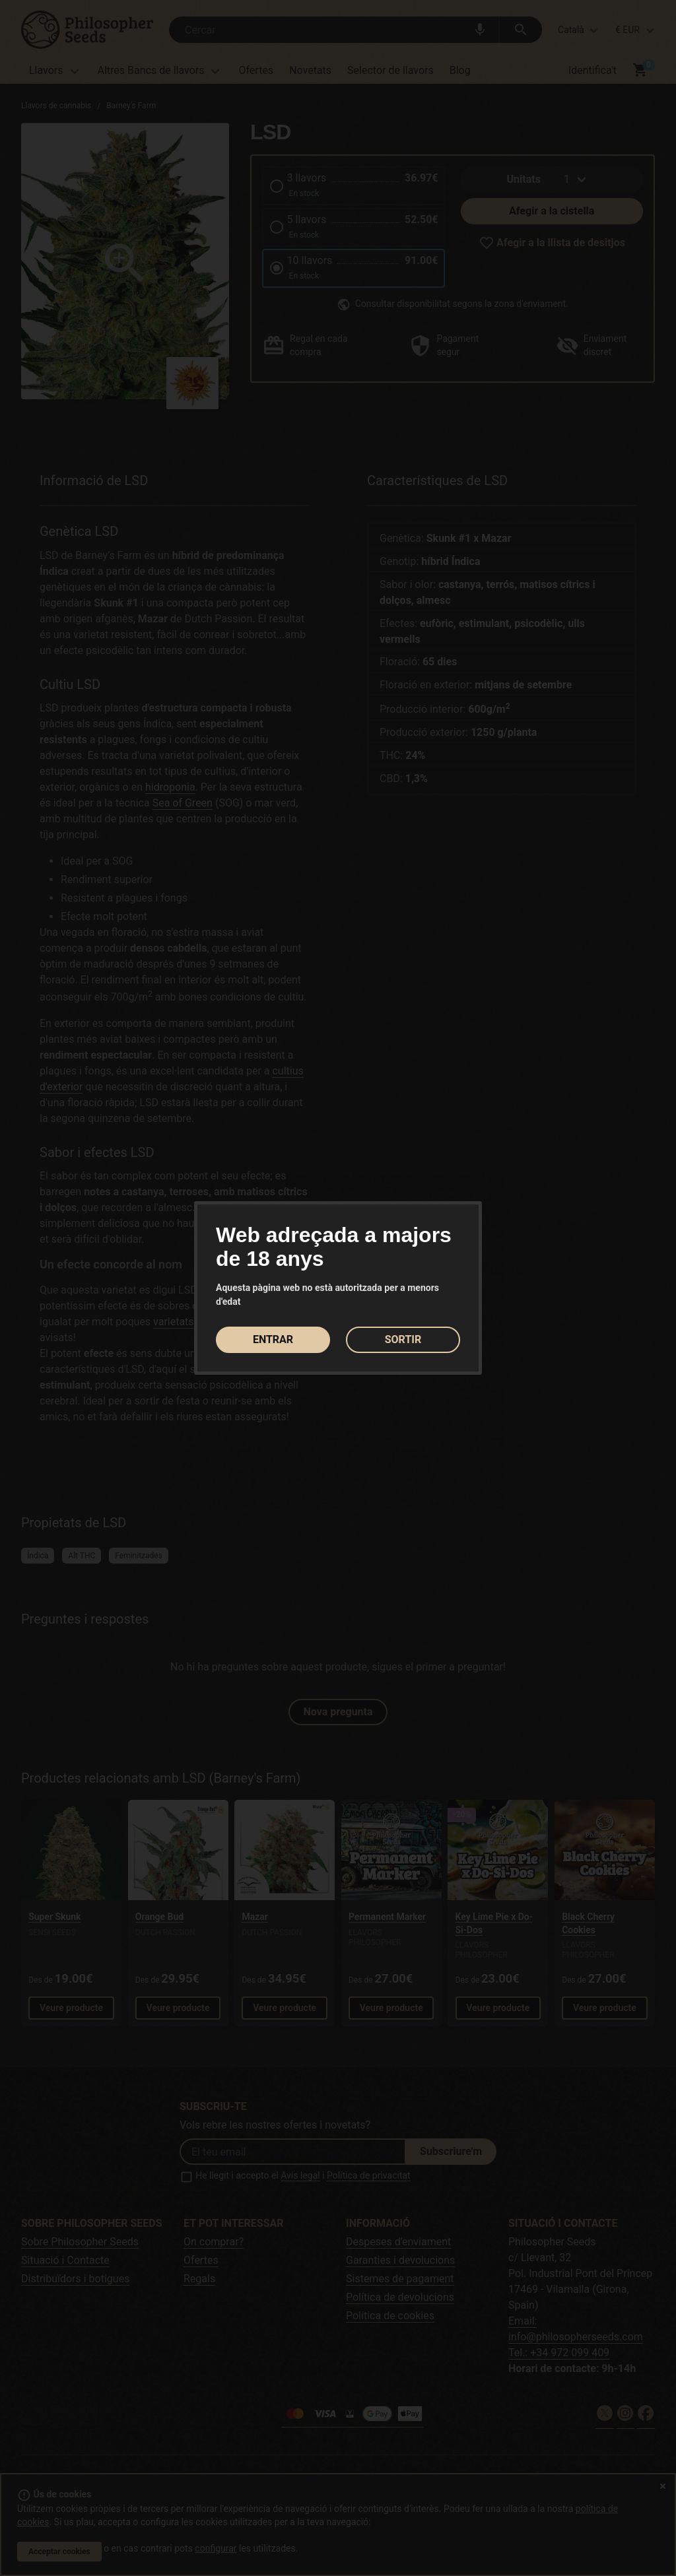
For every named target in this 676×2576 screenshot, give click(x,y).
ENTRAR (273, 1339)
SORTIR (403, 1339)
